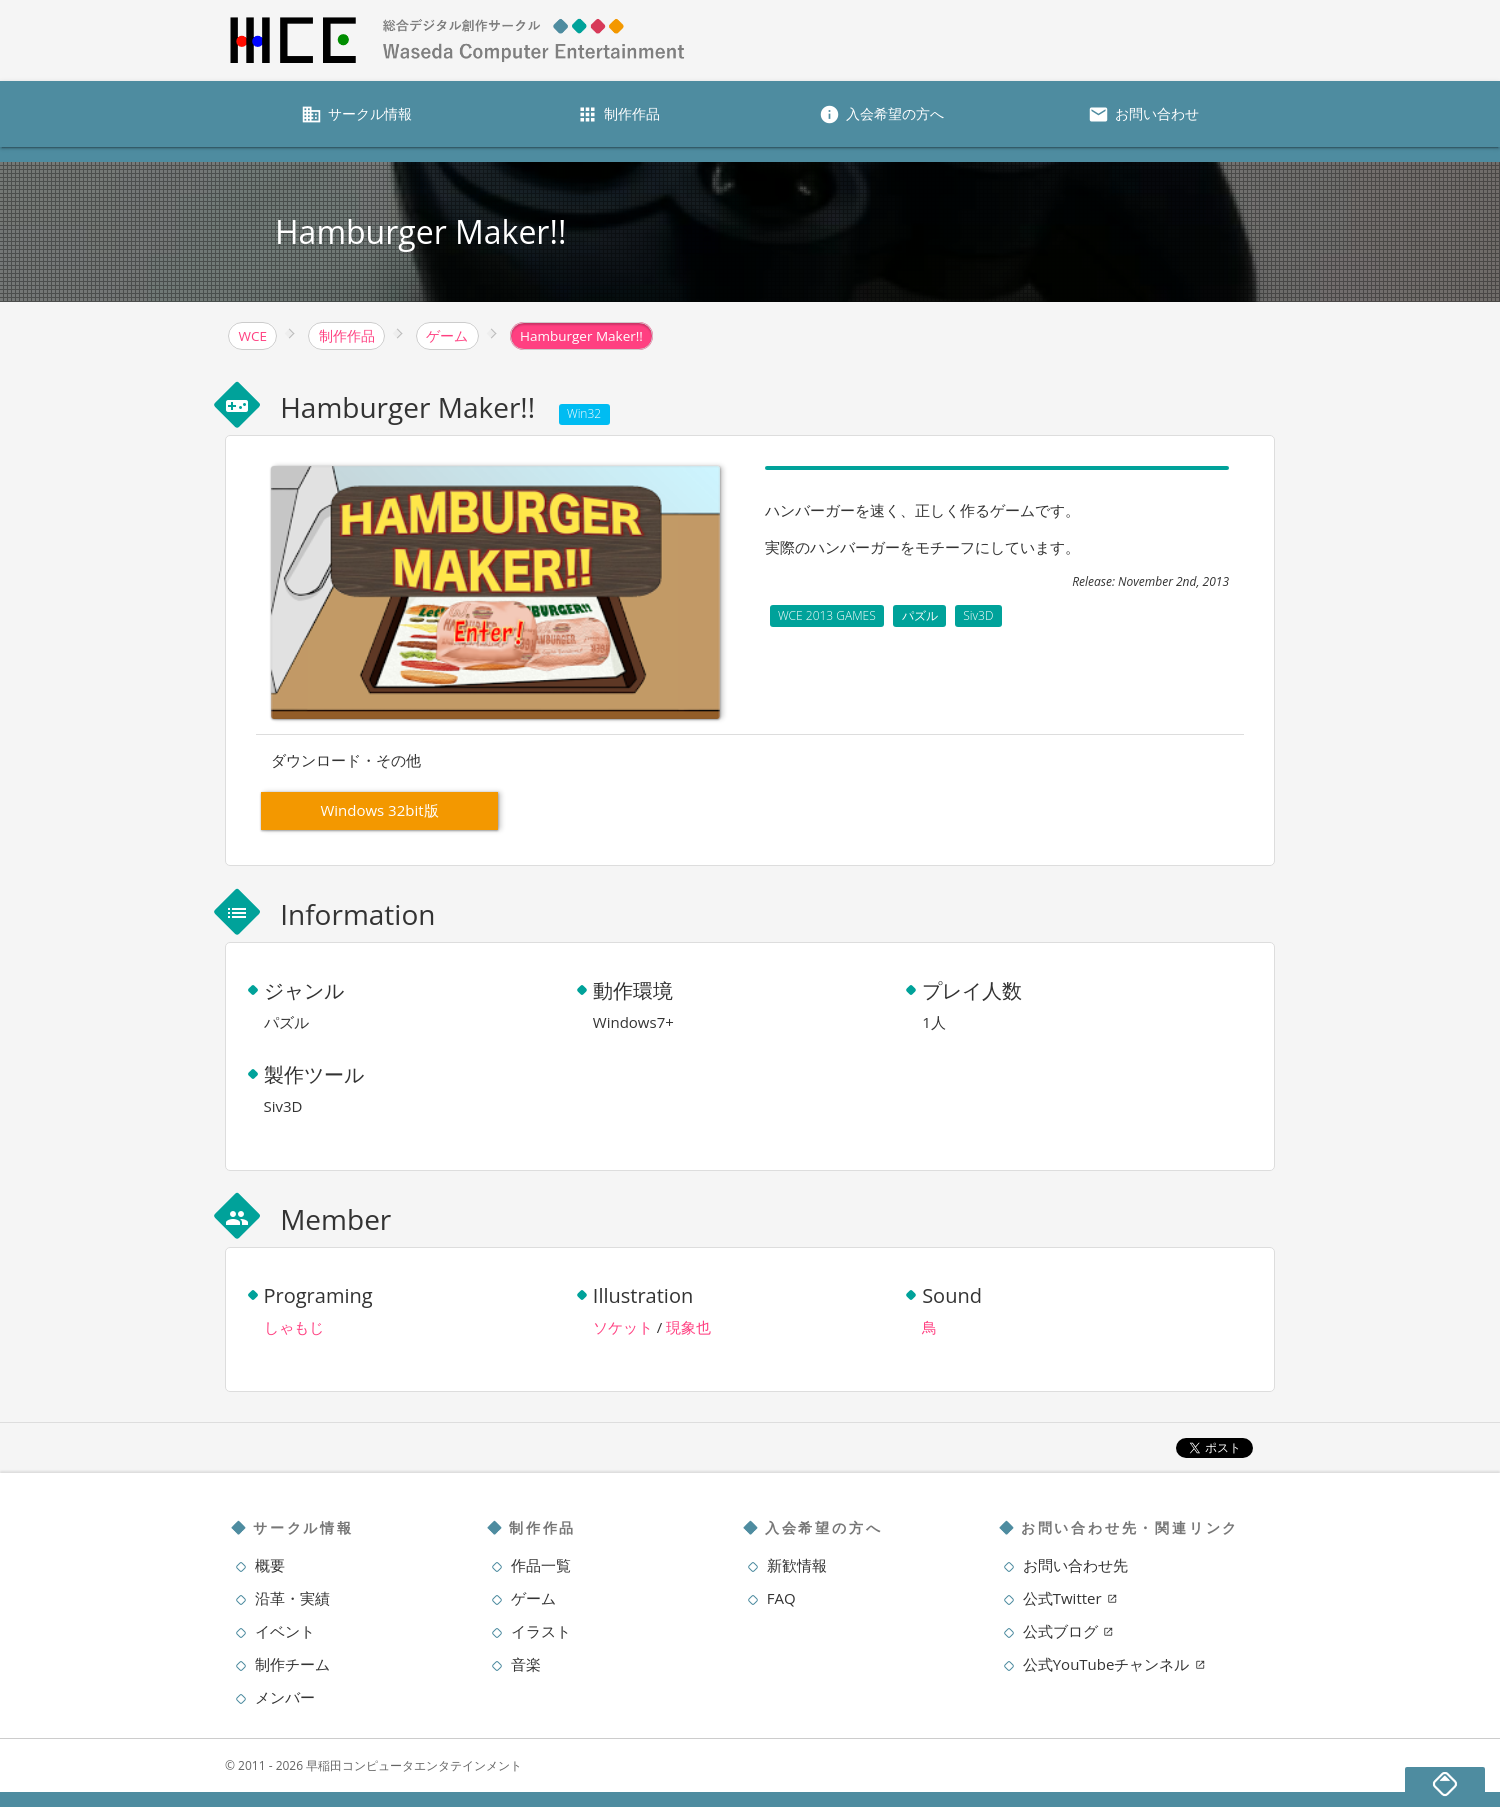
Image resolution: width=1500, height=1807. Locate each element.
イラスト (541, 1631)
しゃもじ (294, 1327)
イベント (285, 1631)
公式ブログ (1068, 1631)
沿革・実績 (292, 1598)
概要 (270, 1565)
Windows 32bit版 (379, 810)
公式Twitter (1070, 1598)
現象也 (688, 1327)
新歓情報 (797, 1565)
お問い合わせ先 (1075, 1565)
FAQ (781, 1598)
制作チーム (292, 1664)
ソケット (623, 1327)
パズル (920, 615)
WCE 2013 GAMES (827, 615)
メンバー (285, 1697)
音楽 (526, 1664)
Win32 (584, 413)
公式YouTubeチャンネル (1114, 1664)
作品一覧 (541, 1565)
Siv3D (978, 615)
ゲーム (533, 1598)
